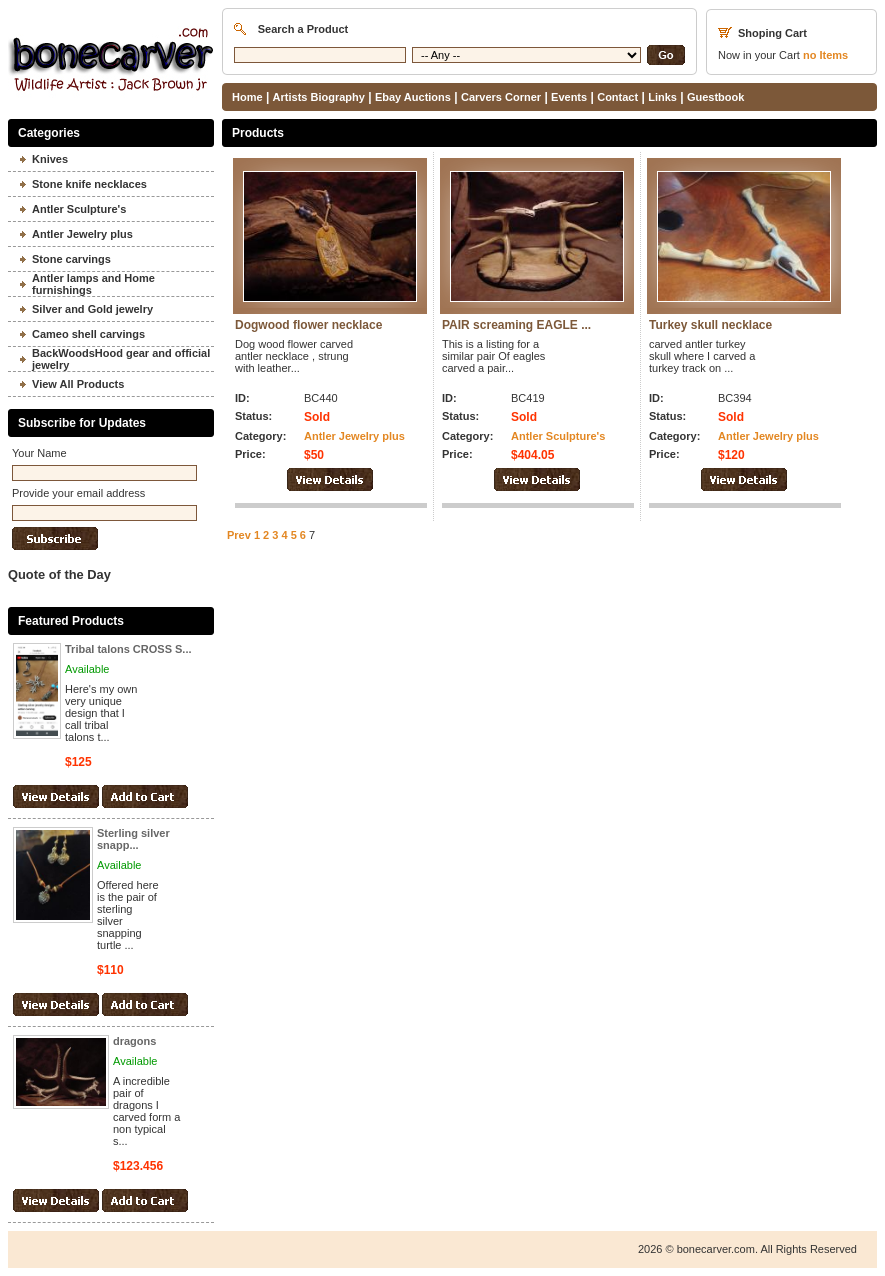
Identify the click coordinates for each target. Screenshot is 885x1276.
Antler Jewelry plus (354, 436)
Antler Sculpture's (558, 436)
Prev (239, 535)
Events (569, 97)
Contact (617, 97)
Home (247, 97)
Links (662, 97)
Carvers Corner (501, 97)
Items (825, 55)
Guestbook (715, 97)
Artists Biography (319, 97)
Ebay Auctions (413, 97)
